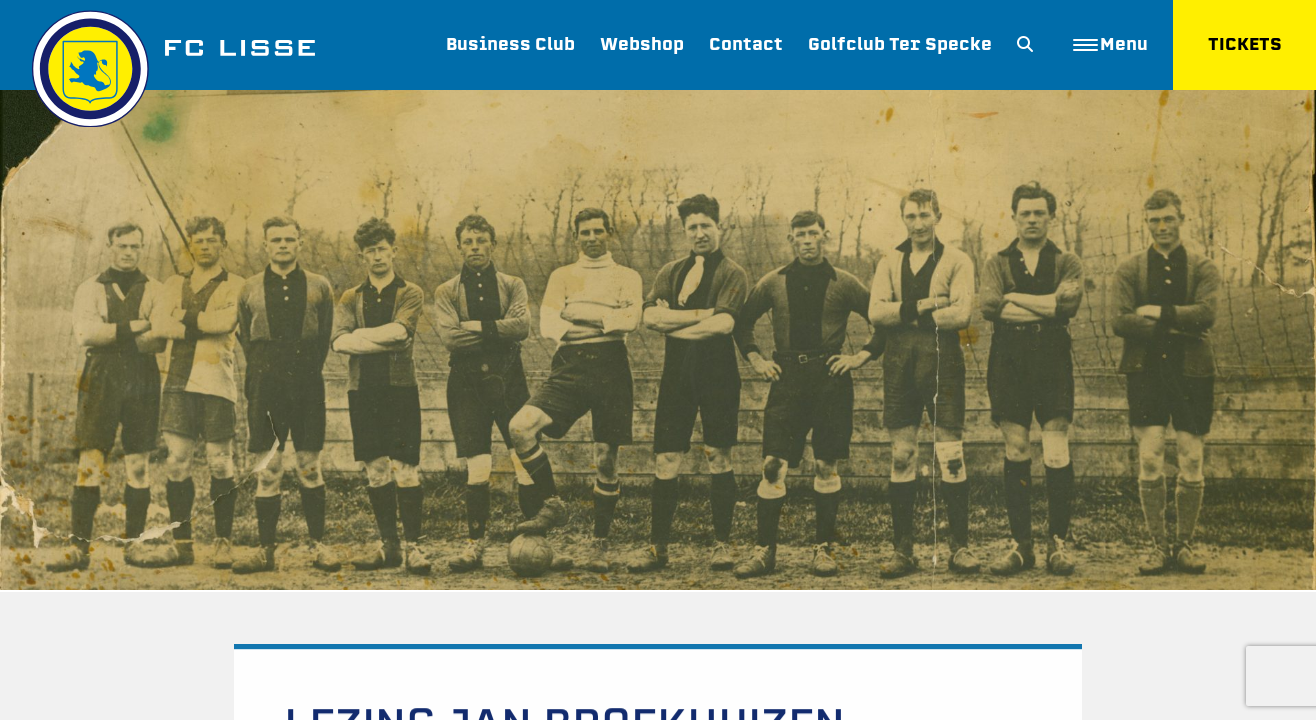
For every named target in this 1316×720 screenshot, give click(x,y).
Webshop (642, 44)
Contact (746, 44)
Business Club (510, 44)
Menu (1110, 44)
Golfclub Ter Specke (900, 44)
